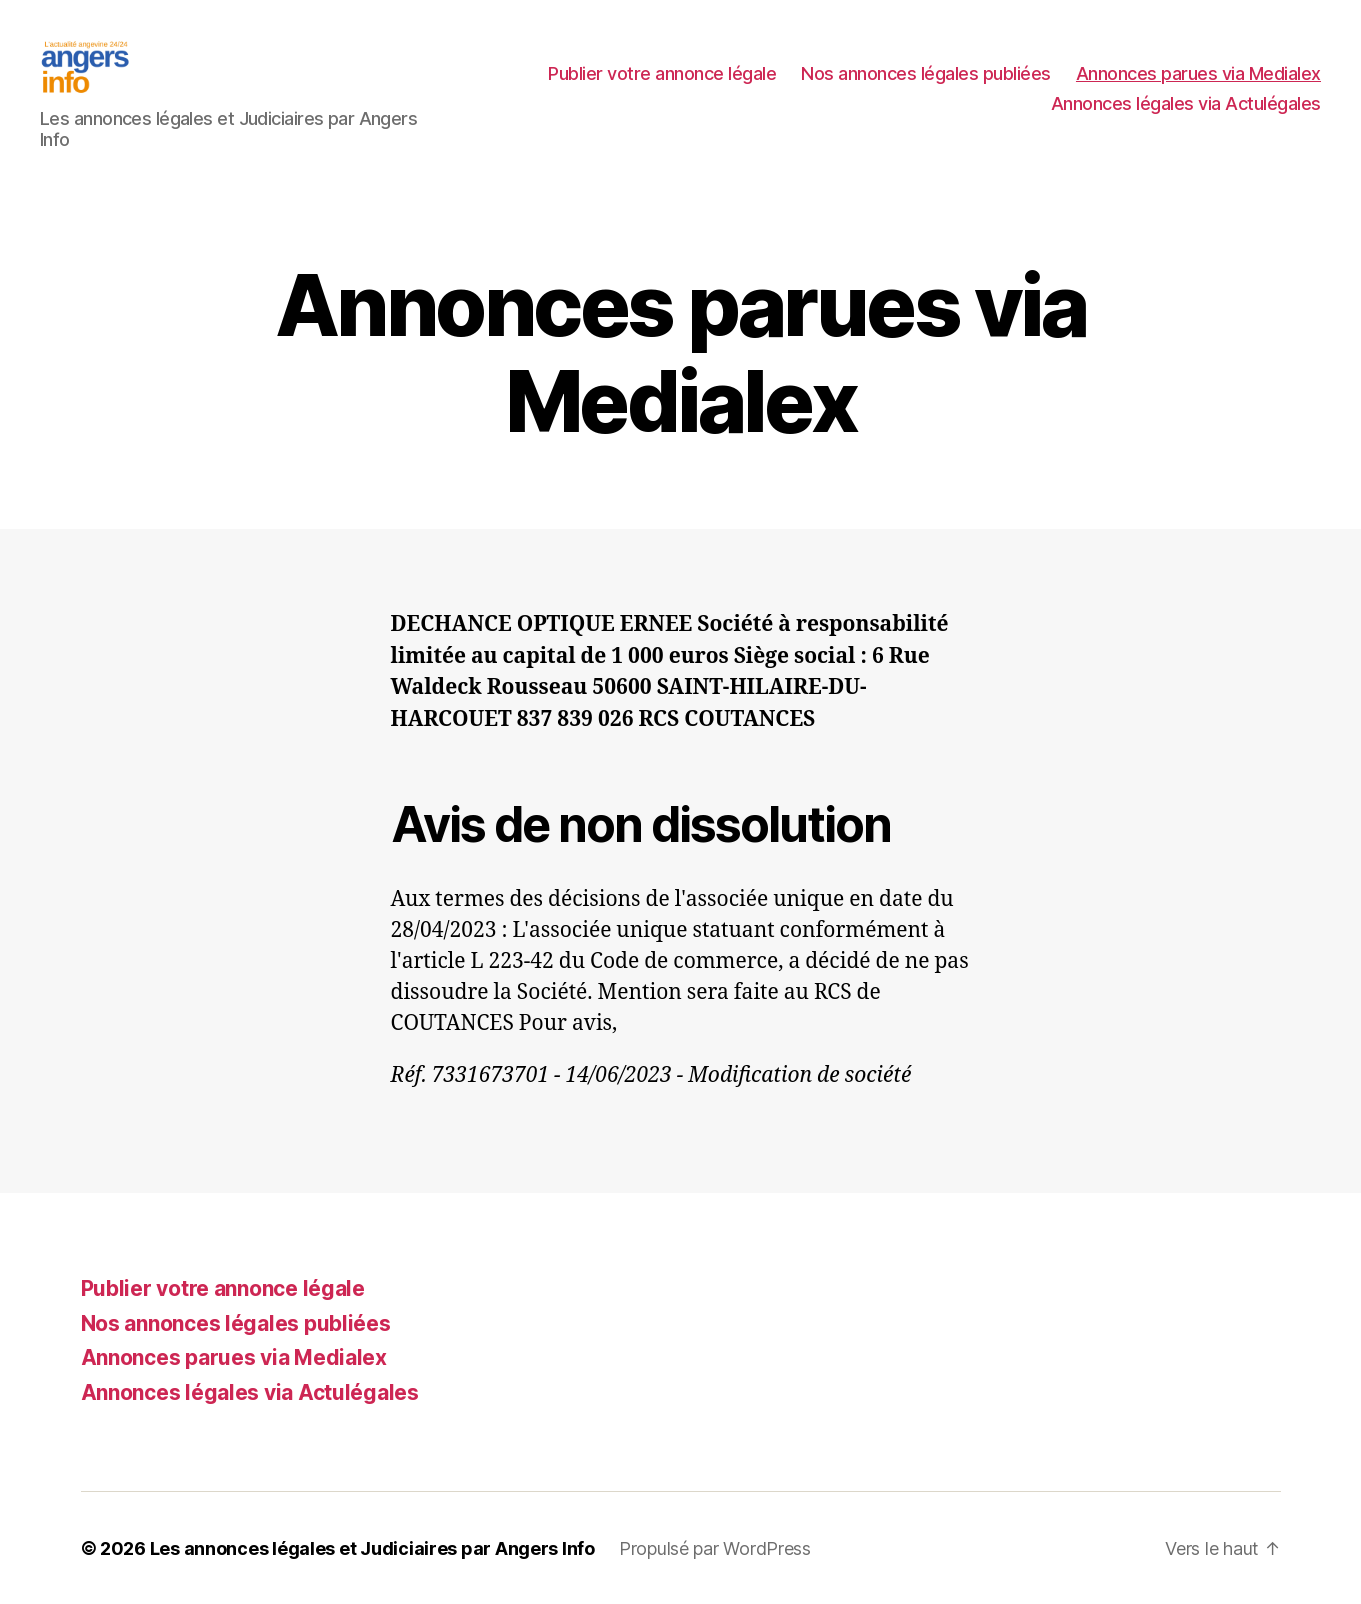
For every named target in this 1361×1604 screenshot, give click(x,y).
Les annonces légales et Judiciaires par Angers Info (372, 1547)
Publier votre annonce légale (662, 73)
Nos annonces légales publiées (926, 73)
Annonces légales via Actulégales (1186, 103)
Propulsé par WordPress (715, 1547)
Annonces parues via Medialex (1198, 73)
